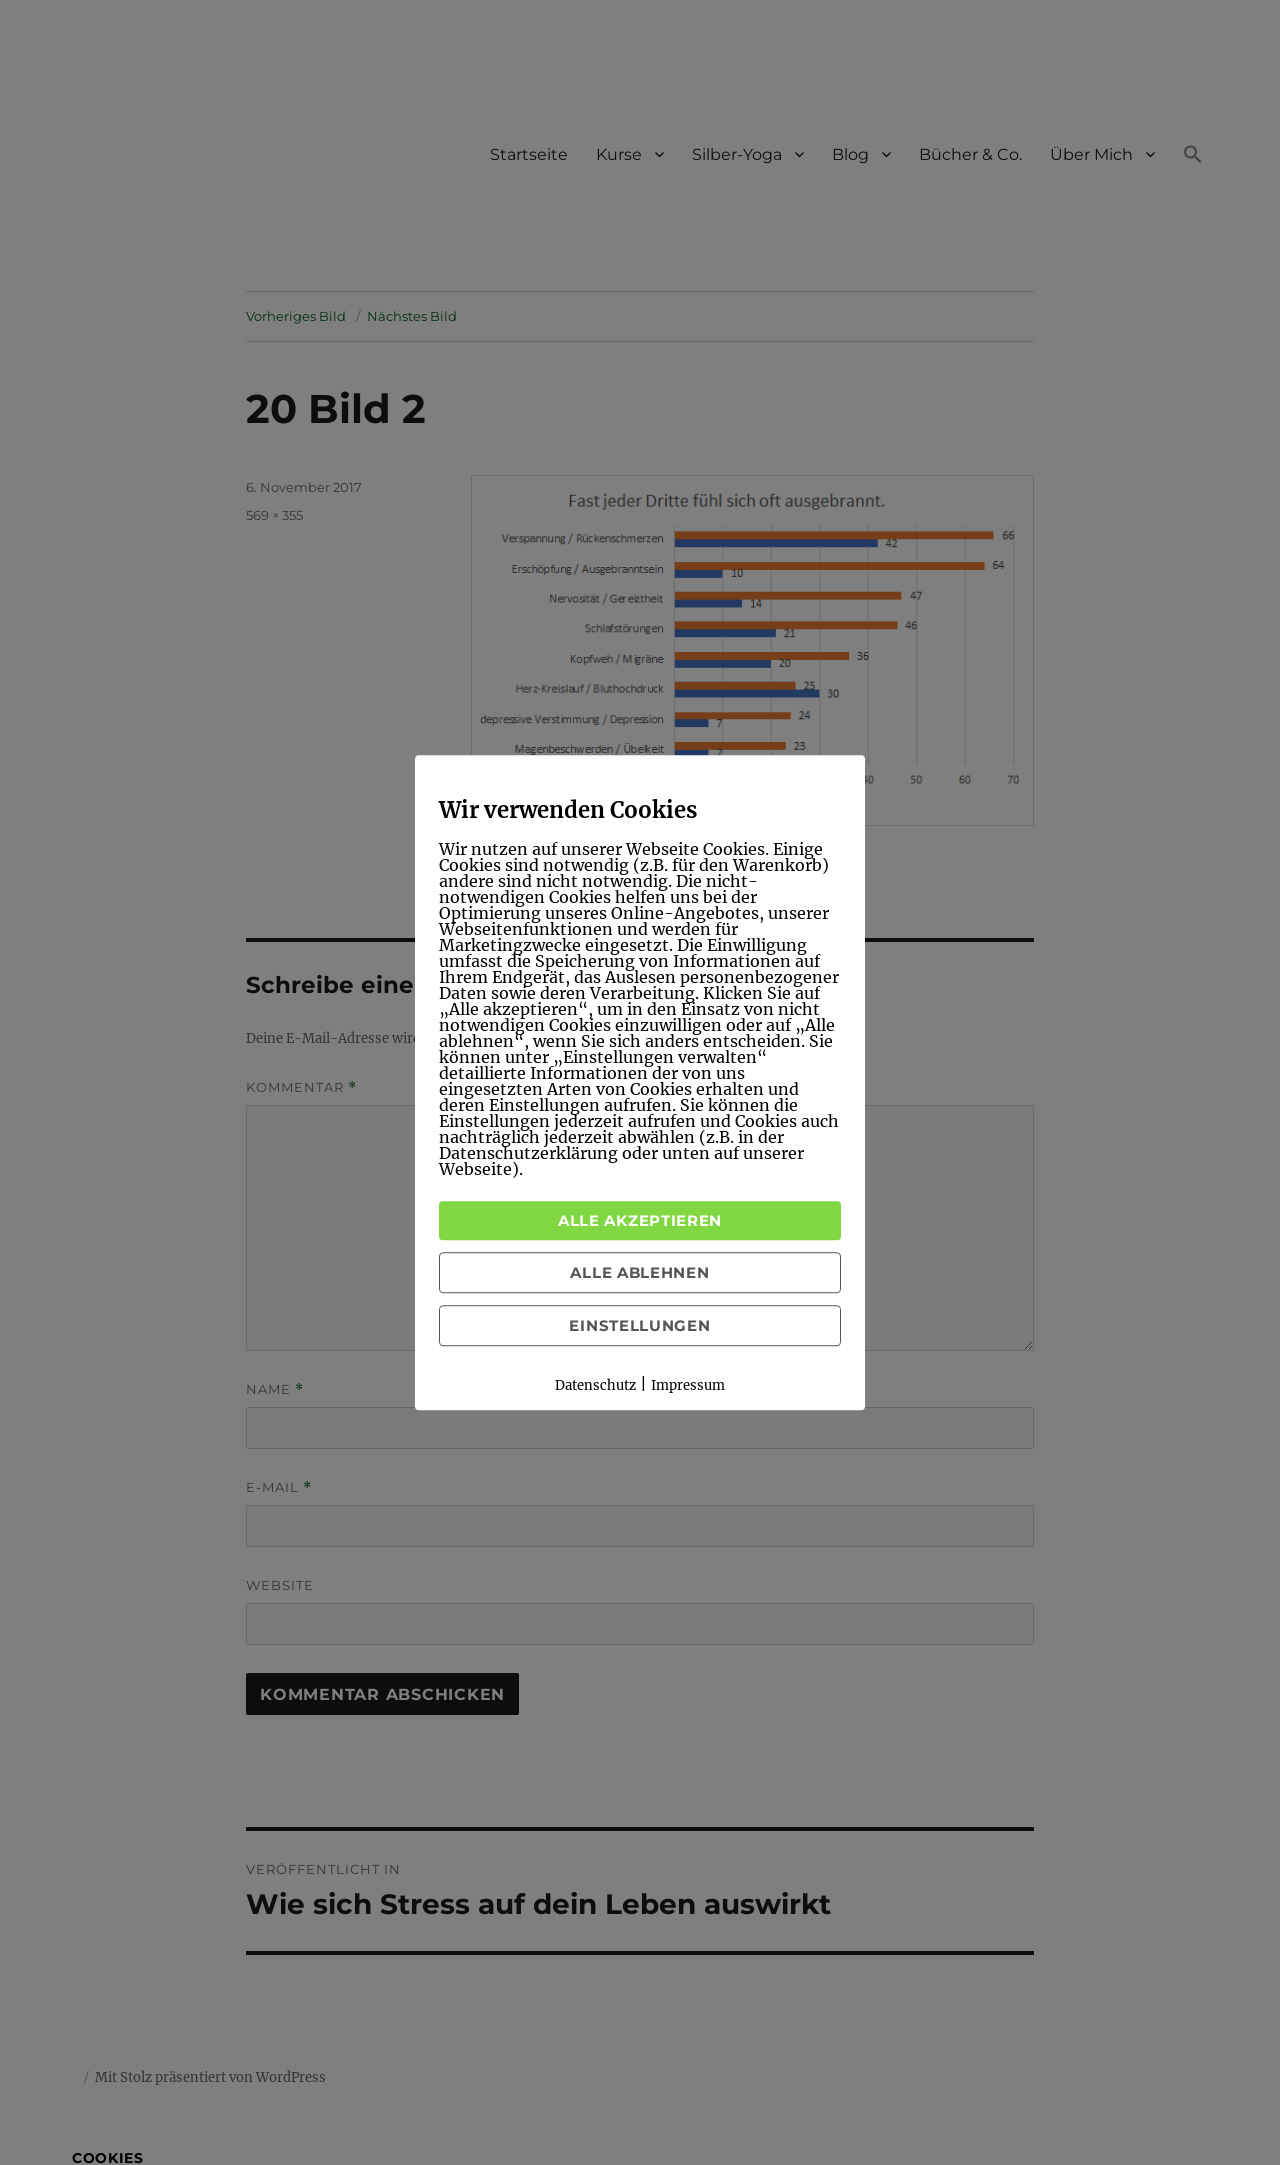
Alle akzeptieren (640, 1220)
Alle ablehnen (639, 1272)
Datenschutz (595, 1385)
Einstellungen (639, 1325)
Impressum (688, 1385)
